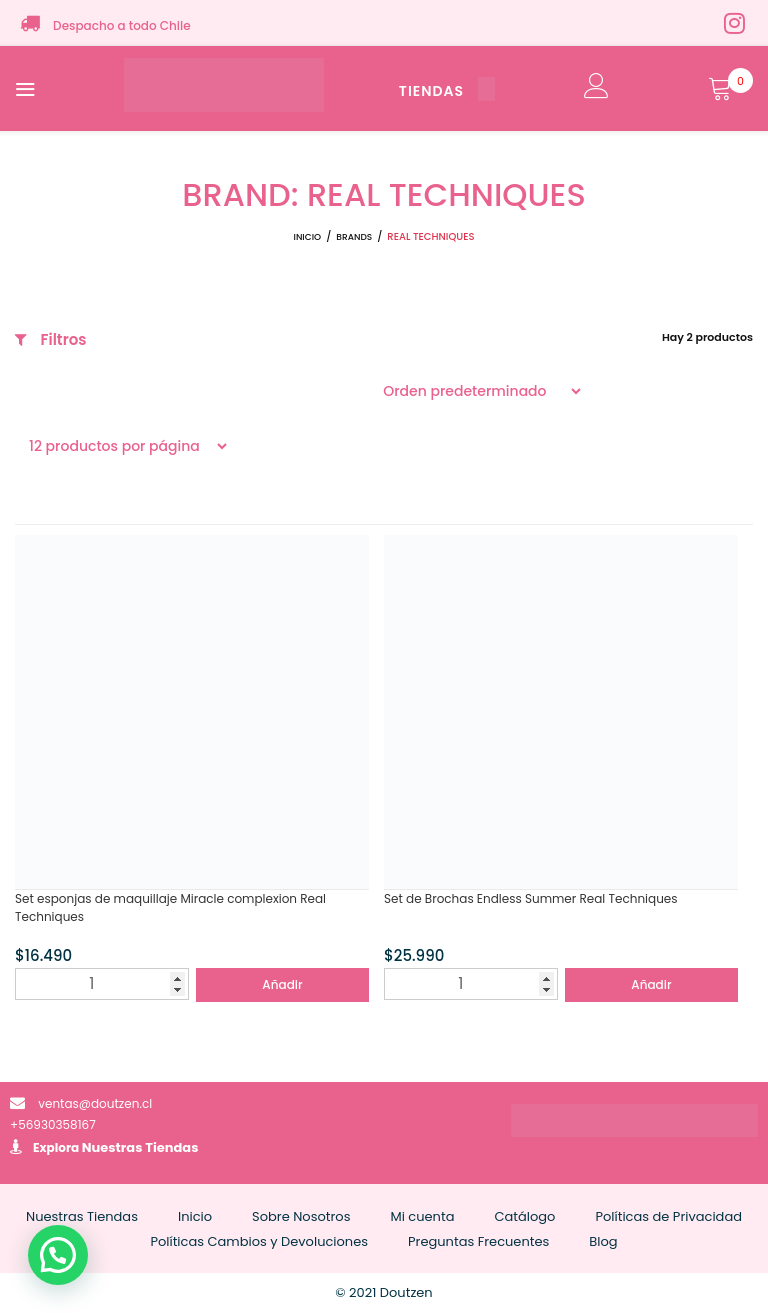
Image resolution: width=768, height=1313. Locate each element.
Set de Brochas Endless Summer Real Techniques (531, 898)
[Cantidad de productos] (102, 984)
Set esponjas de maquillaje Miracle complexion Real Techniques (170, 907)
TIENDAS (447, 91)
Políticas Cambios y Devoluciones (259, 1241)
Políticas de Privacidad (668, 1216)
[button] (58, 1255)
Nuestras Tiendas (140, 1147)
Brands (354, 237)
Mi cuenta (422, 1216)
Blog (603, 1241)
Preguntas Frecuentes (478, 1241)
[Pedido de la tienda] (476, 391)
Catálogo (524, 1216)
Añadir (282, 984)
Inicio (308, 237)
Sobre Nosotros (301, 1216)
